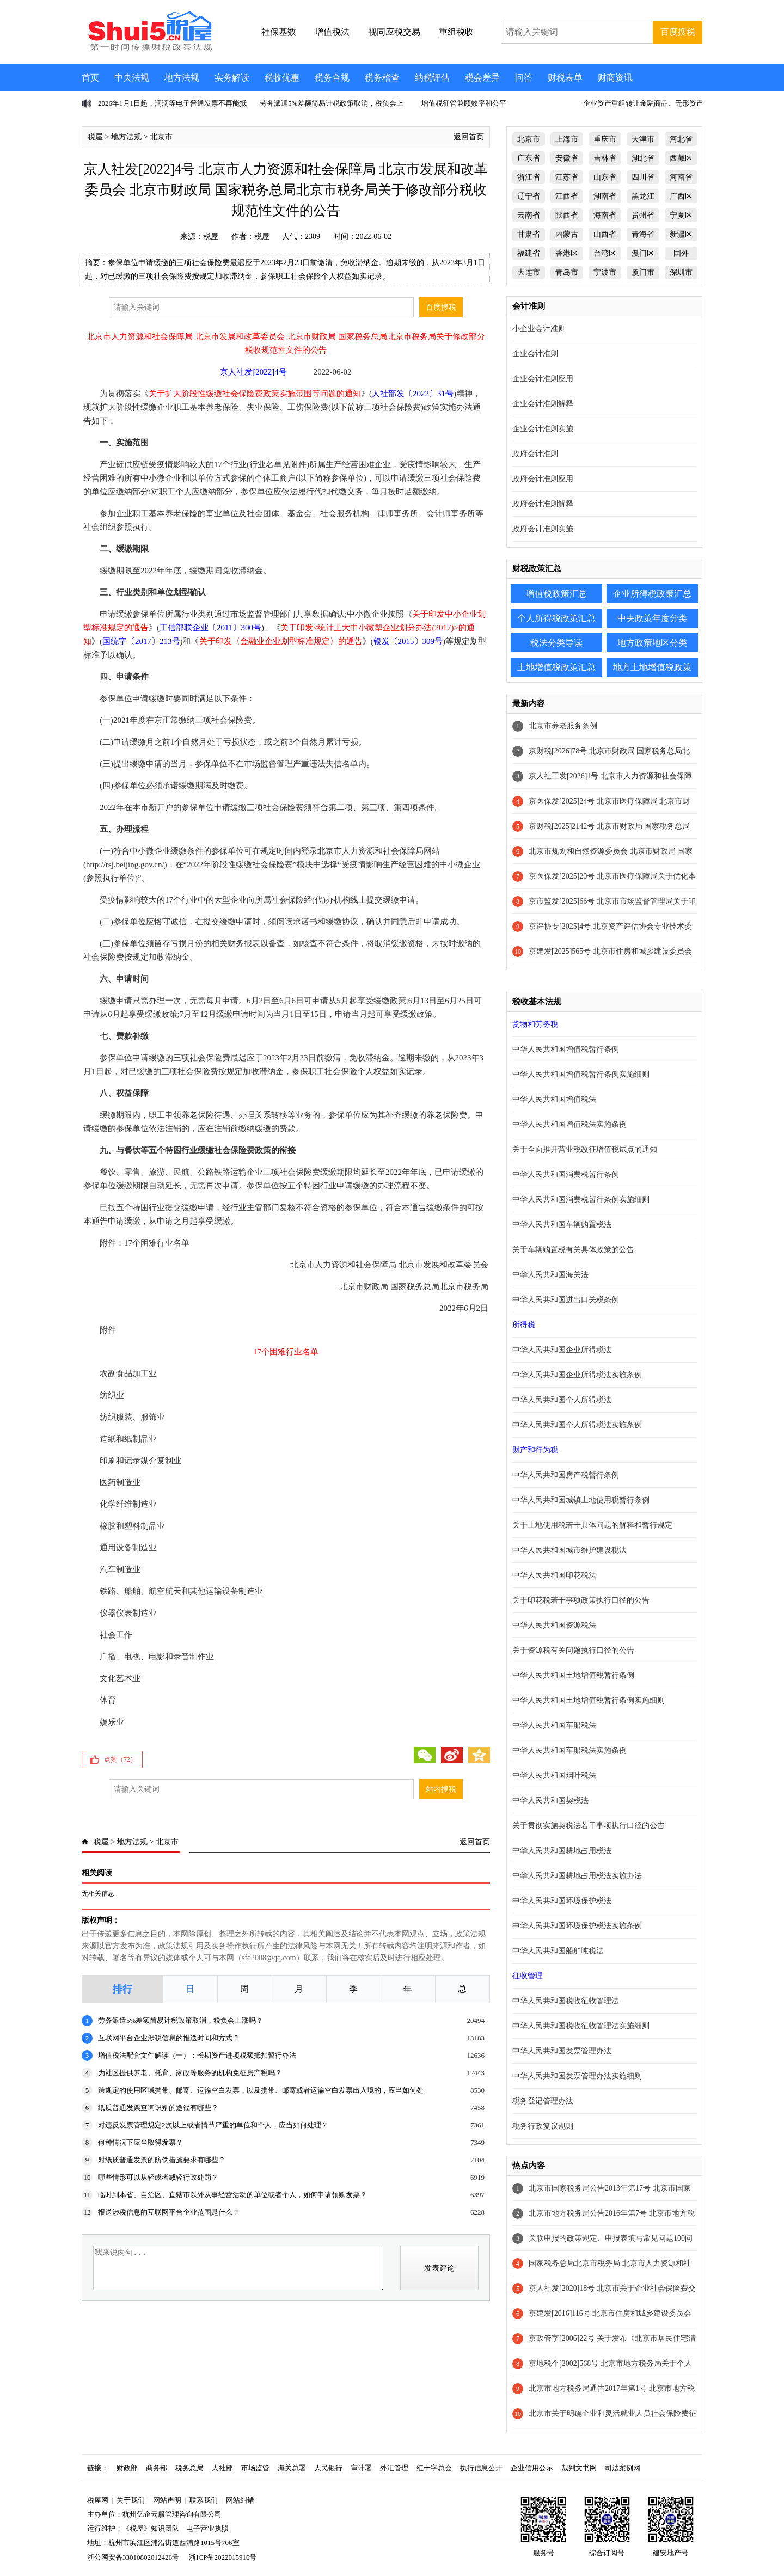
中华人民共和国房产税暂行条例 (565, 1475)
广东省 (528, 158)
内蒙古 (566, 234)
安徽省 (566, 158)
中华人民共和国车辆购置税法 (561, 1224)
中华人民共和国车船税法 (554, 1725)
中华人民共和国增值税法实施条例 (569, 1124)
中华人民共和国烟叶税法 (554, 1775)
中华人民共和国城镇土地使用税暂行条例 (581, 1500)
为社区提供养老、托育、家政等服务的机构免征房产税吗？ (190, 2073)
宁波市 (604, 272)
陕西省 (566, 215)
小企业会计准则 (539, 328)
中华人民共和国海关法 (550, 1275)
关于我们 (131, 2500)
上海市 (566, 139)
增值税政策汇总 (556, 593)
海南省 (604, 215)
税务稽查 (382, 77)
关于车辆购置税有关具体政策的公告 (573, 1250)
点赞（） (120, 1759)
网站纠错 (240, 2500)
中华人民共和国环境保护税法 (561, 1901)
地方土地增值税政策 (652, 667)
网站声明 (167, 2500)
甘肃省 (528, 234)
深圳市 (681, 272)
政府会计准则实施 (542, 529)
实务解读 (232, 77)
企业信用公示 (532, 2468)
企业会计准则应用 (542, 379)
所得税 (523, 1325)
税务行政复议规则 (542, 2126)
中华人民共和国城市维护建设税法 (569, 1550)
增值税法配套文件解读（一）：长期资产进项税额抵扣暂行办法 (197, 2055)
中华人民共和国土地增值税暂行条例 (573, 1675)
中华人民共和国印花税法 (554, 1575)
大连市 (528, 272)
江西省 (566, 196)
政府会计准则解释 (542, 504)
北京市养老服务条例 (563, 726)
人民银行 (328, 2468)
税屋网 (97, 2500)
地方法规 (181, 77)
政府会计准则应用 (542, 479)
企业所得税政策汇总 (652, 593)
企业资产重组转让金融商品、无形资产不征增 (654, 103)
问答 (523, 77)
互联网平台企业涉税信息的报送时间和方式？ (169, 2038)
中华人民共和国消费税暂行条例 (565, 1174)
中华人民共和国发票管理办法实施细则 (577, 2076)
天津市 (643, 139)
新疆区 (681, 234)
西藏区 (681, 158)
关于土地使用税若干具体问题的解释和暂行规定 (592, 1525)
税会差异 (482, 77)
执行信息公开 (481, 2468)
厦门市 (643, 272)
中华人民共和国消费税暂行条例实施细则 (581, 1199)
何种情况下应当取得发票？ (140, 2142)
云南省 (528, 215)
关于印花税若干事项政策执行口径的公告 (581, 1600)
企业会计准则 (535, 353)
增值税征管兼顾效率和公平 (463, 103)
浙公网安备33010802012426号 (133, 2557)
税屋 (95, 137)
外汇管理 (394, 2468)
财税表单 (565, 77)
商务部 (156, 2468)
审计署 (361, 2468)
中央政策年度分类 (652, 618)
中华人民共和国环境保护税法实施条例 (577, 1926)
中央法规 (131, 77)
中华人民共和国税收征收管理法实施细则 (581, 2026)
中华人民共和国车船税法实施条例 (569, 1750)
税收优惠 (282, 77)
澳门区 (643, 253)
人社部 (222, 2468)
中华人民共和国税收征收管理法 (565, 2001)
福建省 (528, 253)
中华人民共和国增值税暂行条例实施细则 (581, 1074)
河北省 (681, 139)
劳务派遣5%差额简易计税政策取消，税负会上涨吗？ (180, 2020)
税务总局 (189, 2468)
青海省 (643, 234)
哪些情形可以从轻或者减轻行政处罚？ (158, 2177)
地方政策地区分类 (652, 642)
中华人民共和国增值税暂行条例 (565, 1049)
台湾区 (604, 253)
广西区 (681, 196)
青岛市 (566, 272)
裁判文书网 (579, 2468)
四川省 (643, 177)
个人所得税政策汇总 (556, 618)
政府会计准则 (535, 454)
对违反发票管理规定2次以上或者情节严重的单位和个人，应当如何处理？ (213, 2125)
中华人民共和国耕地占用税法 (561, 1851)
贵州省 (643, 215)
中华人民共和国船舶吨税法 (558, 1951)
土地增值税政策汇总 (556, 667)
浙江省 (528, 177)
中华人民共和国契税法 (550, 1800)
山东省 (604, 177)
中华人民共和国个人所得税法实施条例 (577, 1425)
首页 (90, 77)
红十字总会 (434, 2468)
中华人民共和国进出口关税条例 (565, 1300)
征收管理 (527, 1976)
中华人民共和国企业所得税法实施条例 (577, 1375)
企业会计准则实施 (542, 429)
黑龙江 (643, 196)
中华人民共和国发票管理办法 (561, 2051)
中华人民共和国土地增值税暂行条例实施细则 (588, 1700)
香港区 (566, 253)
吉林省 (604, 158)
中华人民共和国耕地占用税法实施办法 (577, 1876)
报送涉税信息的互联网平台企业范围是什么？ (169, 2212)
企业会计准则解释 (542, 404)
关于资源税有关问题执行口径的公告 (573, 1650)
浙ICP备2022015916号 (222, 2557)
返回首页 (469, 137)
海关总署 (292, 2468)
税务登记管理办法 (542, 2101)
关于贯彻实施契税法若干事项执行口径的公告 (588, 1825)
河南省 (681, 177)
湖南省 (604, 196)
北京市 (161, 137)
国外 (681, 253)
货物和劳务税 (535, 1024)
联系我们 (203, 2500)
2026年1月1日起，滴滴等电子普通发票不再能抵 (172, 103)
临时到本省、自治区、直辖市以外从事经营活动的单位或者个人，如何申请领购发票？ (232, 2195)
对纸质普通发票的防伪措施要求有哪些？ (161, 2160)
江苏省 (566, 177)
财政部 (127, 2468)
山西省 (604, 234)
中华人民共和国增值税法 (554, 1099)
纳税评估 (432, 77)
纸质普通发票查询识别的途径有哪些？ (158, 2107)
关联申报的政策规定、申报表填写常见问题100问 (611, 2238)
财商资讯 (615, 77)
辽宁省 (528, 196)
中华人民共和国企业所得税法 (561, 1350)
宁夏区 (681, 215)
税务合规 (332, 77)
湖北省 (643, 158)
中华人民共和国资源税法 (554, 1625)
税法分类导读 (556, 642)
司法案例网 (622, 2468)
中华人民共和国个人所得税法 (561, 1400)
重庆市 (604, 139)
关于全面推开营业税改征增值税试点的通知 (584, 1149)
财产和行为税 (535, 1450)
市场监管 (255, 2468)
